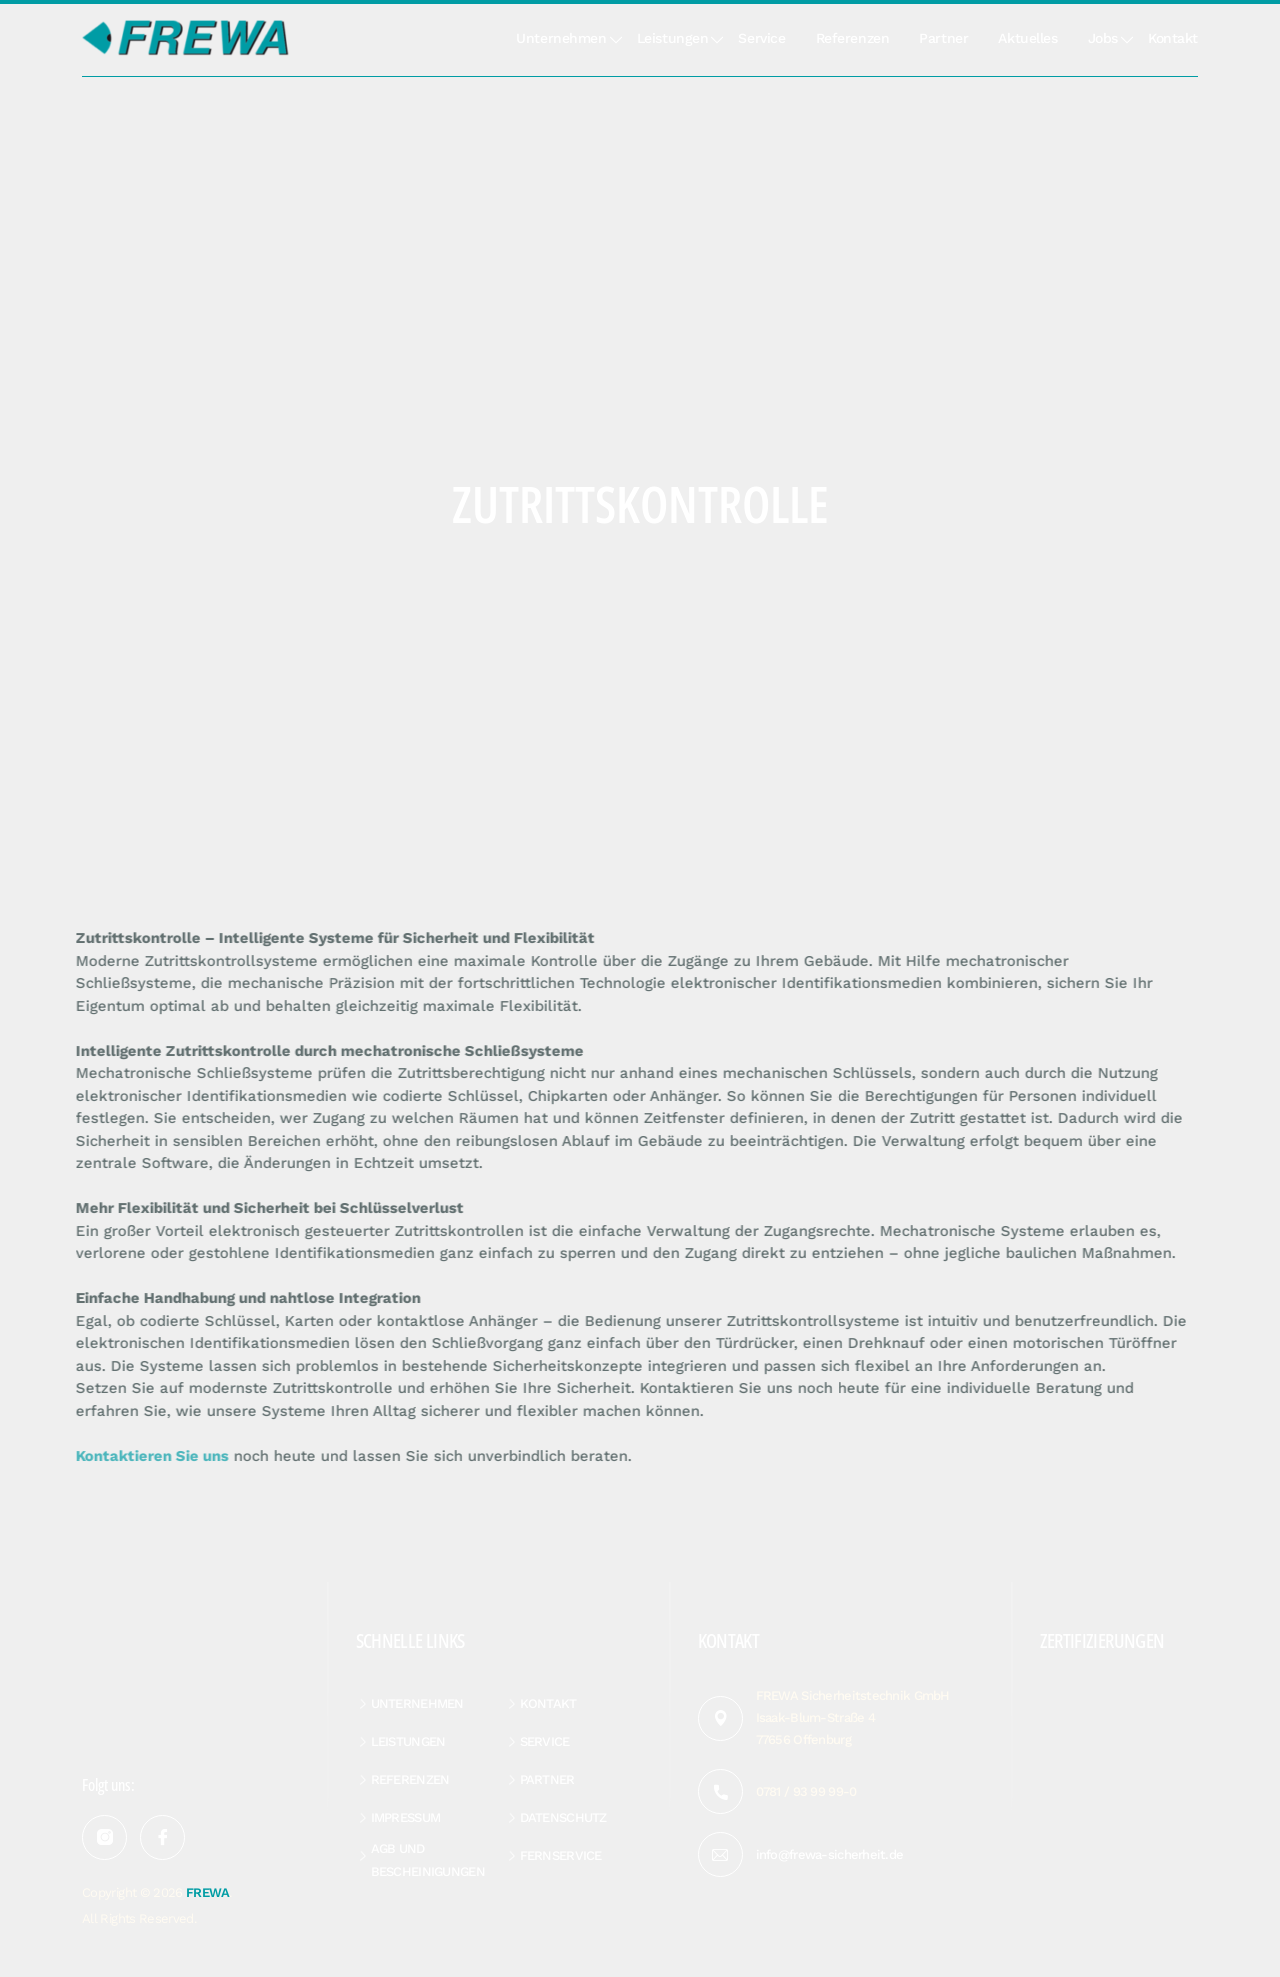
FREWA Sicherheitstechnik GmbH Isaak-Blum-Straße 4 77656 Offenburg (853, 1717)
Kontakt (1173, 38)
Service (761, 38)
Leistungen (673, 38)
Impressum (406, 1817)
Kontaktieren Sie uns (147, 1456)
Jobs (1103, 38)
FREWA (207, 1892)
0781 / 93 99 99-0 (806, 1791)
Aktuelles (1027, 38)
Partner (943, 38)
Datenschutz (563, 1817)
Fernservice (561, 1855)
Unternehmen (561, 38)
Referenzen (853, 38)
